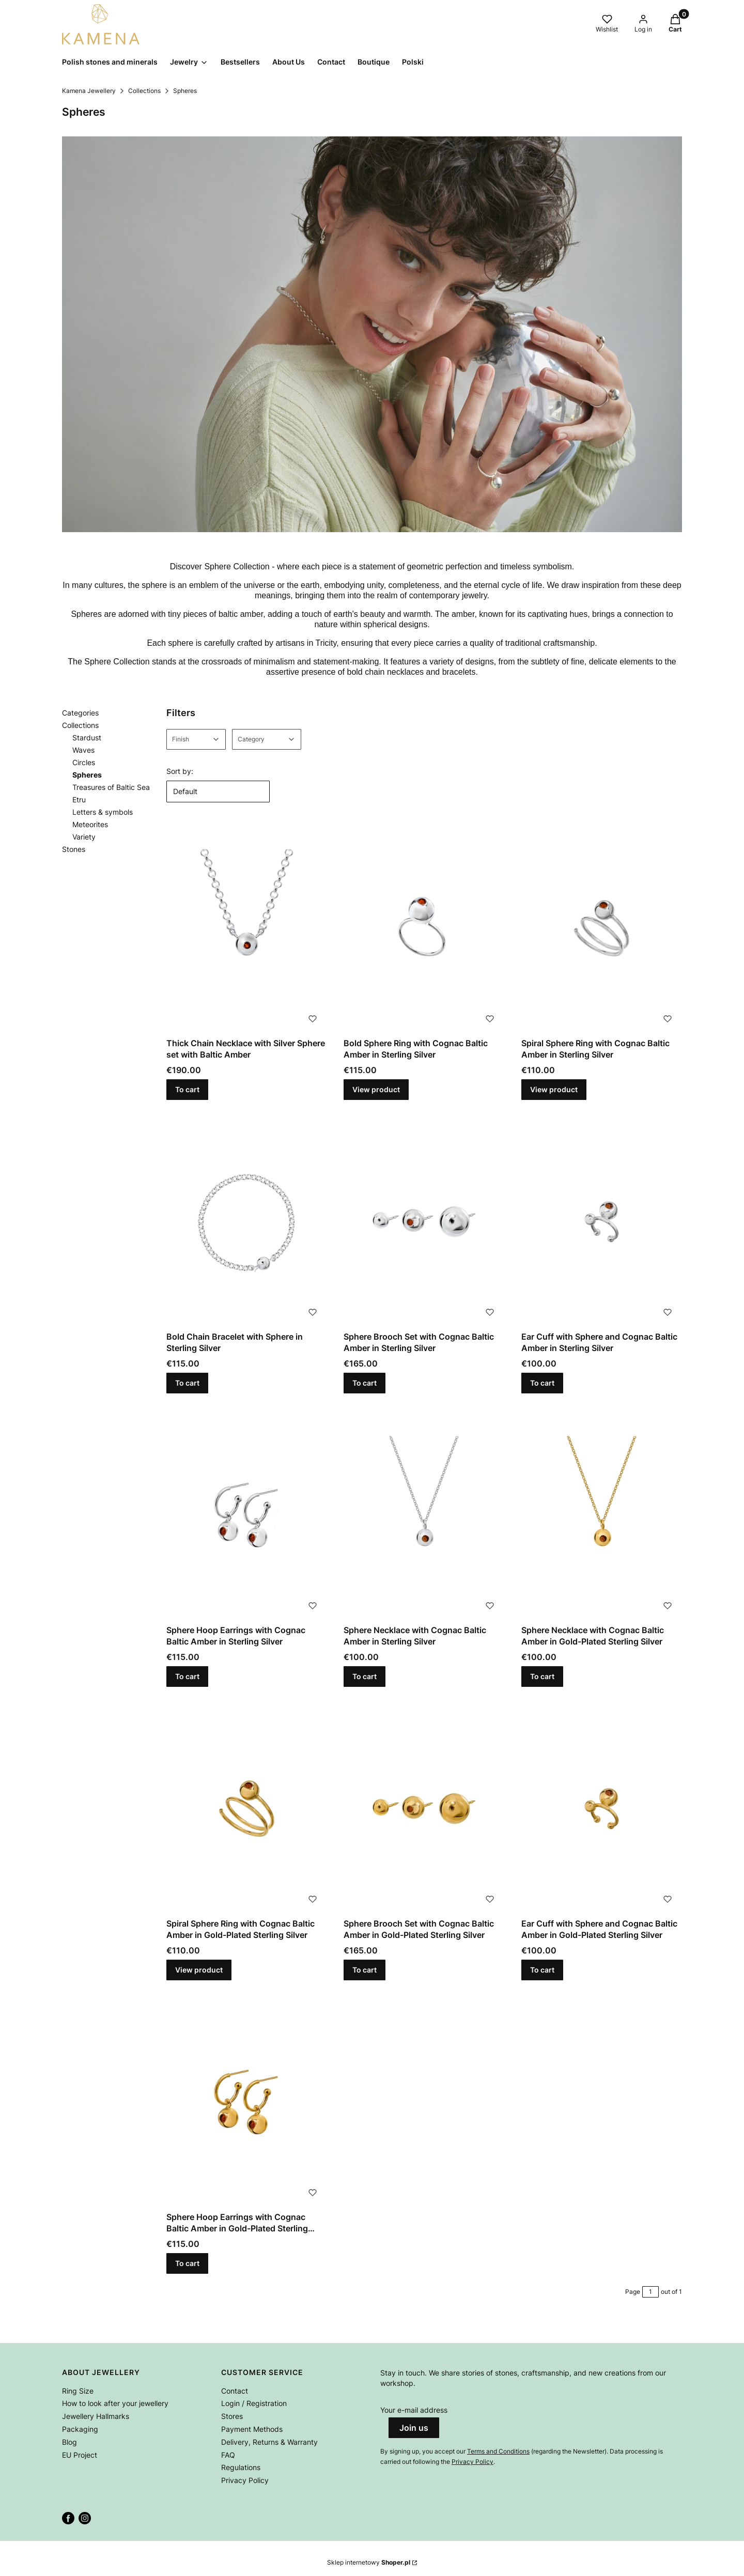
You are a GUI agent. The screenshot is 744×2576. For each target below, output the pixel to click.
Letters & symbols (102, 812)
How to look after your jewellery (115, 2403)
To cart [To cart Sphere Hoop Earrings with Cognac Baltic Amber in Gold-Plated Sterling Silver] (187, 2263)
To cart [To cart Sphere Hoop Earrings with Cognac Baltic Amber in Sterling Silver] (187, 1676)
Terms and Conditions (498, 2451)
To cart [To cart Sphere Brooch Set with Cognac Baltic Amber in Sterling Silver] (364, 1382)
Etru (79, 799)
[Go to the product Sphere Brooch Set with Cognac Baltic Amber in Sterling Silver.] (424, 1221)
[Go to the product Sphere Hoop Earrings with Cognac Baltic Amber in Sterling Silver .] (246, 1515)
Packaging (80, 2429)
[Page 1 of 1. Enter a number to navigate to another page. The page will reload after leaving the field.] (650, 2292)
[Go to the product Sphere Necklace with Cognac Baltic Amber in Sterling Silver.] (424, 1515)
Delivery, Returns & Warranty (269, 2442)
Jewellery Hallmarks (95, 2416)
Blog (69, 2442)
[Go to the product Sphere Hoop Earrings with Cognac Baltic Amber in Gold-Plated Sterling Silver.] (246, 2102)
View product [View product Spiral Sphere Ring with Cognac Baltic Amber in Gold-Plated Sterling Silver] (199, 1969)
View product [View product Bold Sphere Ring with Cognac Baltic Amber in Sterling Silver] (376, 1089)
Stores (232, 2416)
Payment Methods (252, 2429)
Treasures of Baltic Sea (111, 787)
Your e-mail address (413, 2410)
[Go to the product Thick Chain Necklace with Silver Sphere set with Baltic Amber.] (246, 928)
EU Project (79, 2454)
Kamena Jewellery (89, 91)
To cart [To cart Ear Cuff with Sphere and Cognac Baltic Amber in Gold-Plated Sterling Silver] (542, 1969)
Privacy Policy (245, 2480)
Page (632, 2291)
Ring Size (78, 2390)
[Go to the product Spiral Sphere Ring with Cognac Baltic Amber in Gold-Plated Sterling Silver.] (246, 1808)
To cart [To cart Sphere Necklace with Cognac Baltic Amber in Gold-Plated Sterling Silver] (542, 1676)
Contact (234, 2390)
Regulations (240, 2467)
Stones (73, 849)
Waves (83, 750)
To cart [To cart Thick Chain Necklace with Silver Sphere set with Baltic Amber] (187, 1089)
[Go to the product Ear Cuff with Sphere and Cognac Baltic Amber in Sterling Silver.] (601, 1221)
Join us (413, 2428)
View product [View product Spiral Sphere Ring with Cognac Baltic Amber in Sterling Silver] (554, 1089)
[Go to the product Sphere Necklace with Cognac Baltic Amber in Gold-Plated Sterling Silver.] (601, 1515)
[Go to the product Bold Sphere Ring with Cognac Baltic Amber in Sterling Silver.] (424, 928)
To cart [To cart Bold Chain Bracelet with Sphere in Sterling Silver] (187, 1382)
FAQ (228, 2454)
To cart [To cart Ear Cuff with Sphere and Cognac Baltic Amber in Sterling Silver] (542, 1382)
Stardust (86, 737)
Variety (84, 836)
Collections (144, 91)
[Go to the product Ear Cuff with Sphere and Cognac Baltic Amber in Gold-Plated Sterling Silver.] (601, 1808)
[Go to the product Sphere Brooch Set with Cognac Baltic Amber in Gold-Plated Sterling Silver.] (424, 1808)
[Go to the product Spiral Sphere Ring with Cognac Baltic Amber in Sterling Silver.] (601, 928)
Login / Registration (254, 2403)
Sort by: (179, 771)
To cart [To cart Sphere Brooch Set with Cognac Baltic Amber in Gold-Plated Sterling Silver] (364, 1969)
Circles (83, 762)
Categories (80, 712)
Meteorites (90, 824)
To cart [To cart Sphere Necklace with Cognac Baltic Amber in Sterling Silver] (364, 1676)
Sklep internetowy (368, 2562)
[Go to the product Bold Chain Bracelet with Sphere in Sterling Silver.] (246, 1221)
